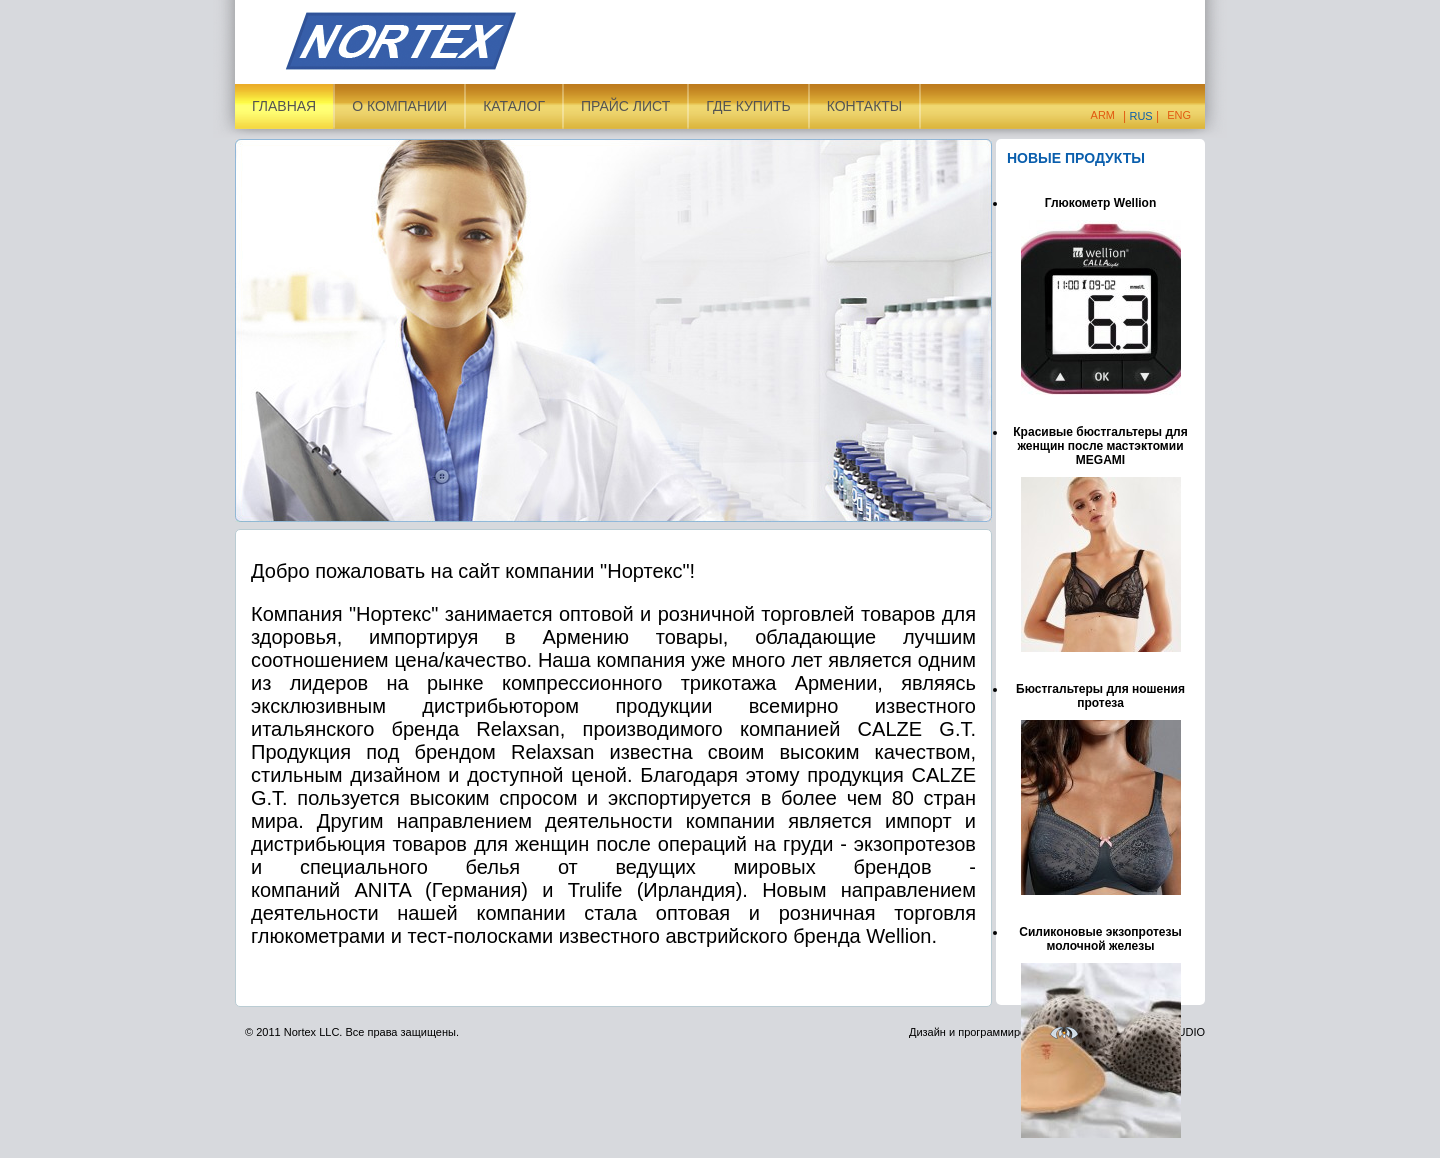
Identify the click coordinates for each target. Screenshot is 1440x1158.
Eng (1179, 115)
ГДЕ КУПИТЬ (748, 106)
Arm (1103, 115)
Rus (1140, 116)
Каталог (514, 106)
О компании (399, 106)
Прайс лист (625, 106)
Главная (284, 106)
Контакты (865, 106)
